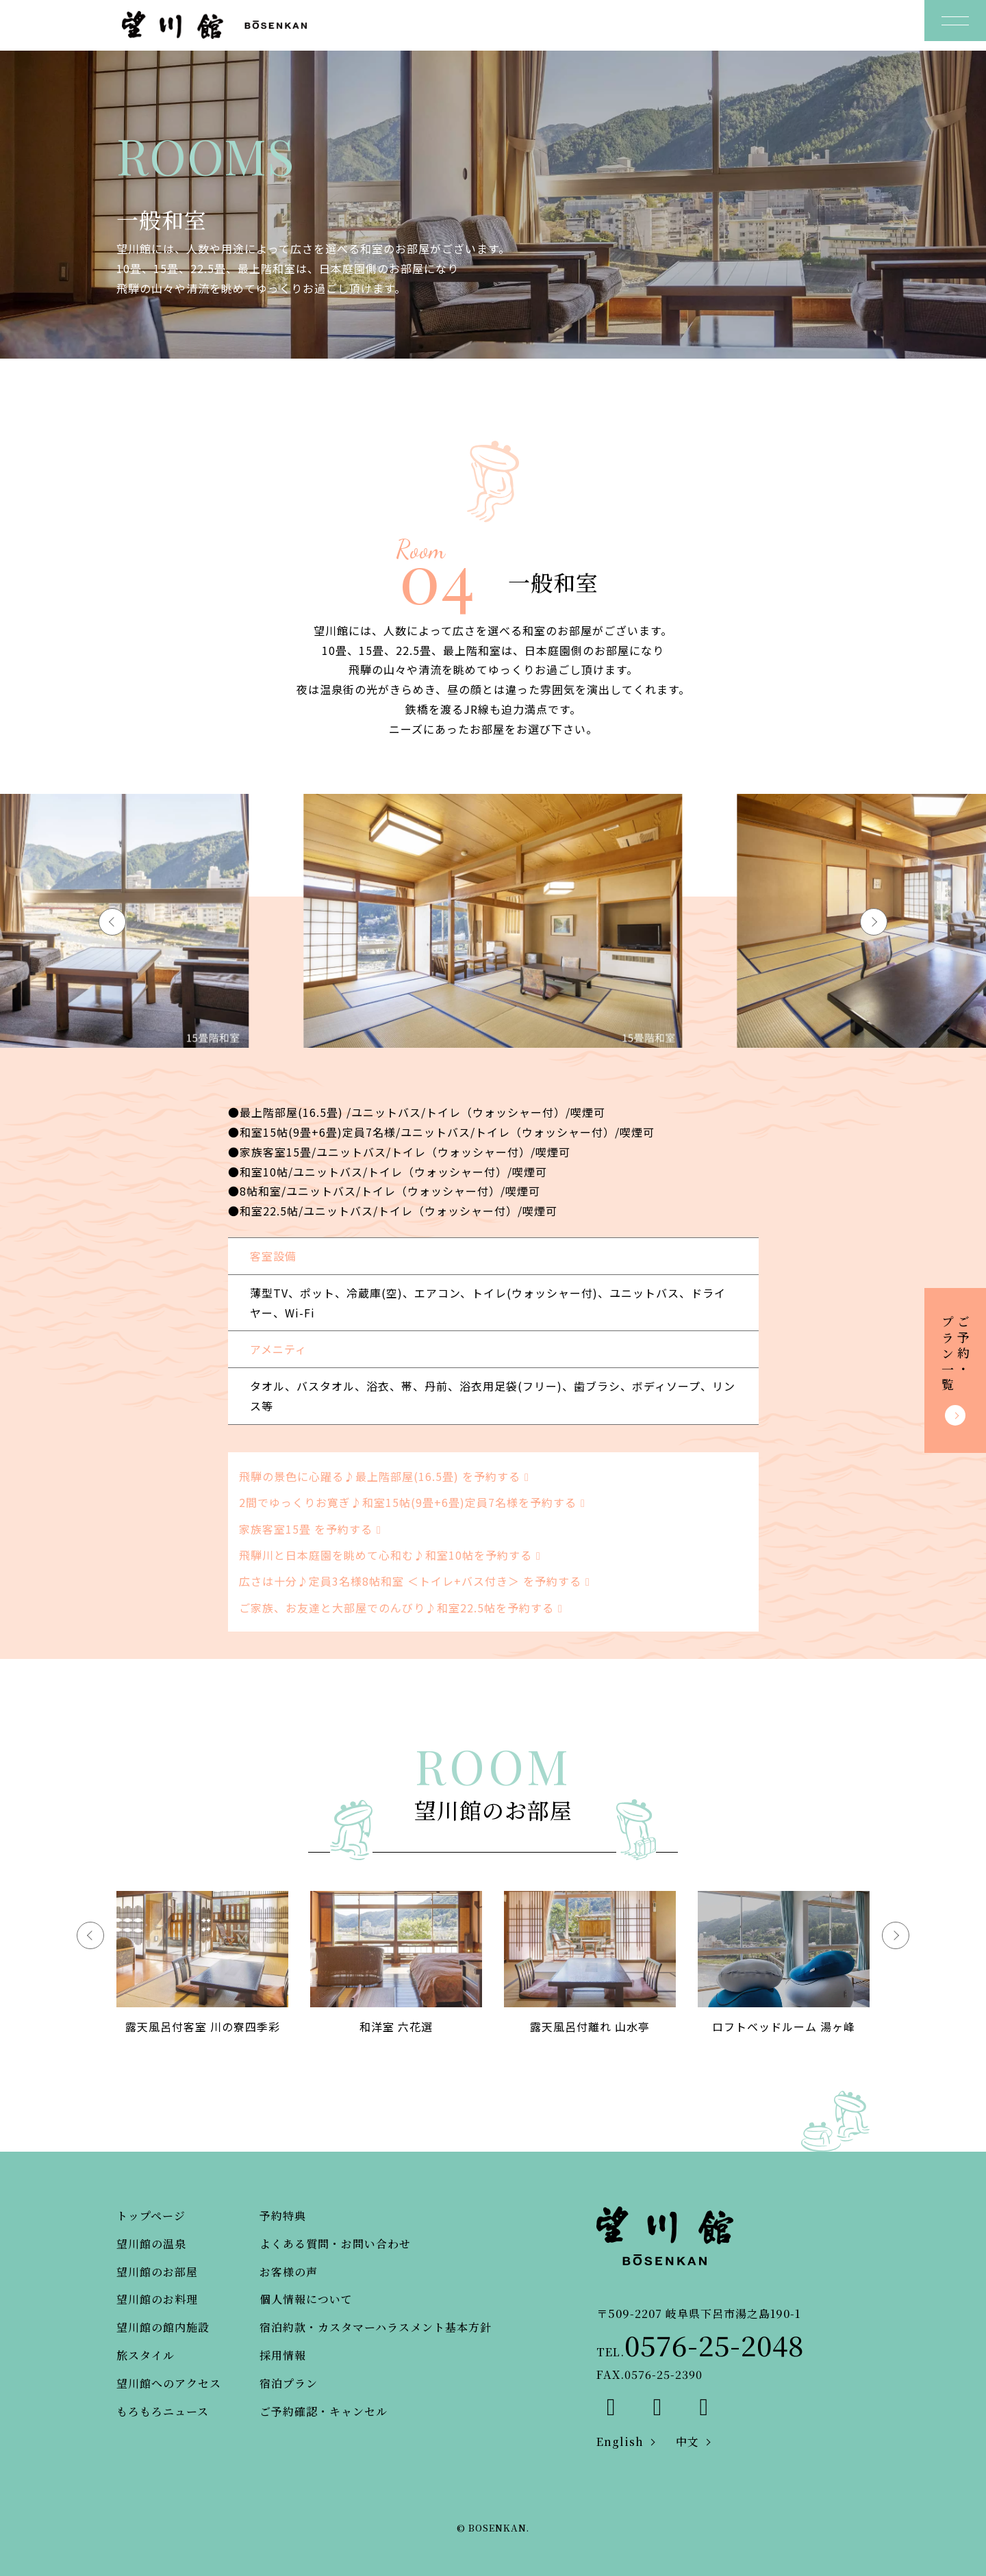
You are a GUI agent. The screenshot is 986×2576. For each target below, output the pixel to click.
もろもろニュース (162, 2411)
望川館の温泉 (151, 2244)
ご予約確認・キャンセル (324, 2411)
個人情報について (306, 2299)
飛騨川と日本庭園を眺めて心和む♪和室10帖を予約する (392, 1555)
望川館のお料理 (157, 2299)
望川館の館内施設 (163, 2327)
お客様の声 (289, 2272)
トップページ (151, 2216)
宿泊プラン (289, 2383)
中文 (687, 2441)
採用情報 (283, 2355)
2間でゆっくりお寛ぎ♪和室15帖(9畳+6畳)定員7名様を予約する (414, 1502)
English (620, 2441)
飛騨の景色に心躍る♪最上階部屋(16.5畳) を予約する (386, 1476)
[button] (873, 922)
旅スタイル (145, 2355)
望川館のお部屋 (157, 2272)
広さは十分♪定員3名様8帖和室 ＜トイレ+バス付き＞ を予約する (417, 1581)
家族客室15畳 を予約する (312, 1529)
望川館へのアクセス (168, 2383)
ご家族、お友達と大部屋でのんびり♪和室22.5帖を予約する (403, 1607)
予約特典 (283, 2216)
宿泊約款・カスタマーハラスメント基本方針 (376, 2327)
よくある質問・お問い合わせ (335, 2244)
